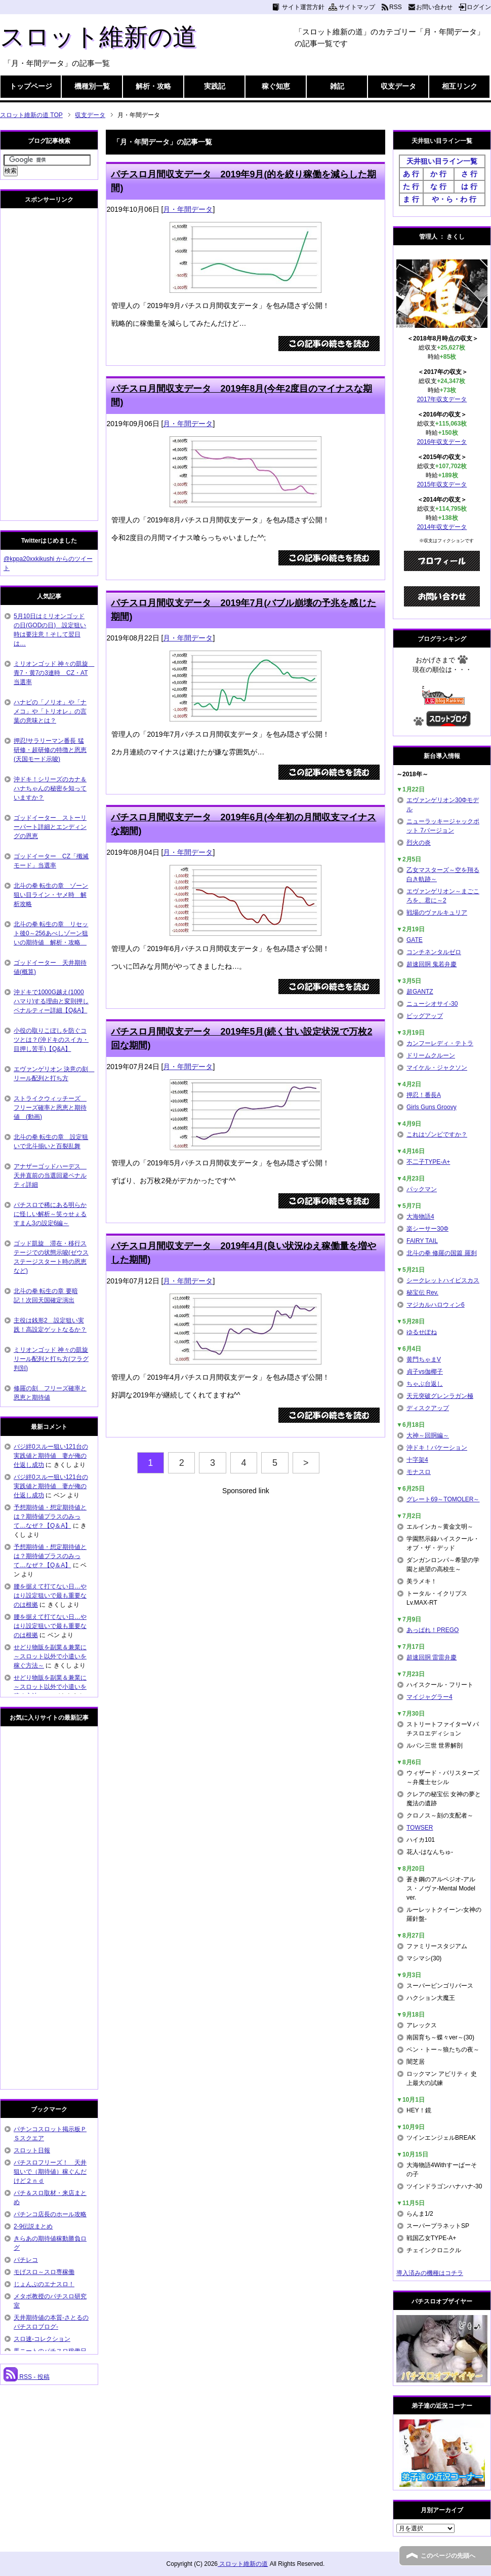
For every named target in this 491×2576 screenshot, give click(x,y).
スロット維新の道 (98, 36)
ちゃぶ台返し (424, 1383)
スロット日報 (32, 2150)
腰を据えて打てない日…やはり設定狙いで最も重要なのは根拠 (50, 1595)
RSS (395, 7)
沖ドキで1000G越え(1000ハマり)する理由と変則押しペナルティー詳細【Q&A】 (51, 1001)
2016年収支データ (442, 441)
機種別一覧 (92, 86)
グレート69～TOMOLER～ (442, 1499)
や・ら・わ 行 (454, 199)
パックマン (421, 1189)
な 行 (438, 186)
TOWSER (419, 1827)
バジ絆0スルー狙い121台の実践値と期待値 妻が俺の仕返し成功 (51, 1455)
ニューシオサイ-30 (432, 1003)
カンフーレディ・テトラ (439, 1043)
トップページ (31, 86)
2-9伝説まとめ (33, 2226)
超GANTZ (419, 991)
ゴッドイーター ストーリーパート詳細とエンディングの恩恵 (50, 827)
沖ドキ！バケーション (436, 1447)
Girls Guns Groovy (431, 1107)
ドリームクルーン (430, 1055)
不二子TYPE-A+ (428, 1161)
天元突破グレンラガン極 (439, 1395)
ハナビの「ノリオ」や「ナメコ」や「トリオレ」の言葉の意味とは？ (50, 711)
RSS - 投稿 (27, 2376)
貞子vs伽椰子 (424, 1371)
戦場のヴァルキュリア (436, 912)
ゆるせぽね (421, 1332)
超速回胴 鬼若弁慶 (431, 964)
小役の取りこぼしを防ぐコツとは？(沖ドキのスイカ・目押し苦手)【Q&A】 (51, 1039)
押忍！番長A (423, 1094)
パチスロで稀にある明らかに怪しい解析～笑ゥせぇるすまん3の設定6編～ (50, 1214)
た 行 (411, 186)
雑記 (337, 86)
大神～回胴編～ (427, 1435)
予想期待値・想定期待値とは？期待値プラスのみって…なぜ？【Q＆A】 (50, 1516)
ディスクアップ (427, 1408)
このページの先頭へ (448, 2555)
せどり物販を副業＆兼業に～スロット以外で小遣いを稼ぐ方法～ (50, 1656)
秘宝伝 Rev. (422, 1292)
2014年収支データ (442, 527)
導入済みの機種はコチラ (429, 2273)
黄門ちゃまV (423, 1359)
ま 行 (411, 199)
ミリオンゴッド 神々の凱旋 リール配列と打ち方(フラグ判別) (51, 1359)
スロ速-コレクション (42, 2338)
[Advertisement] (245, 1567)
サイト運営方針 (303, 7)
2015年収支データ (442, 484)
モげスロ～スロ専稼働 (44, 2272)
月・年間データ (188, 209)
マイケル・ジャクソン (436, 1067)
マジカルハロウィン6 (435, 1304)
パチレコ (26, 2259)
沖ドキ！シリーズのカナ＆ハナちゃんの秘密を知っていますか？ (50, 788)
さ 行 (469, 174)
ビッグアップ (424, 1015)
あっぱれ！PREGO (432, 1630)
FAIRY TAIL (422, 1240)
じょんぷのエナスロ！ (44, 2284)
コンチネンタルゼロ (433, 952)
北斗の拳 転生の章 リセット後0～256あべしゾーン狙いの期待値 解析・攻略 (51, 933)
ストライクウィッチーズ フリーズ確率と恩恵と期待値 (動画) (50, 1107)
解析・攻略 (153, 86)
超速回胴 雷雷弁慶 (431, 1657)
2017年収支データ (442, 399)
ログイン (479, 7)
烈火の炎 (418, 842)
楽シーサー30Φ (427, 1228)
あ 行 (411, 174)
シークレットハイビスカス (442, 1280)
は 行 (469, 186)
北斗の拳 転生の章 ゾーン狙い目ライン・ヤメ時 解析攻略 (51, 894)
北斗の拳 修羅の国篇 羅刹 (441, 1253)
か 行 (438, 174)
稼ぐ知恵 (276, 86)
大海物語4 (420, 1216)
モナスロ (418, 1471)
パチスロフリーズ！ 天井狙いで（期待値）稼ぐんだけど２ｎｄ (50, 2171)
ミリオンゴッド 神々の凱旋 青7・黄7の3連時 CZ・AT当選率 (54, 673)
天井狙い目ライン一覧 (441, 161)
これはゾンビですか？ (436, 1134)
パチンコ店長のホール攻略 (50, 2214)
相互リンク (459, 86)
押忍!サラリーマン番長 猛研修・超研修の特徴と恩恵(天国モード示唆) (50, 750)
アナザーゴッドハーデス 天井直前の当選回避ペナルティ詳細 (50, 1175)
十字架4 (417, 1459)
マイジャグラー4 (429, 1696)
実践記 (214, 86)
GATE (414, 939)
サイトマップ (357, 7)
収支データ (398, 86)
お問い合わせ (434, 7)
